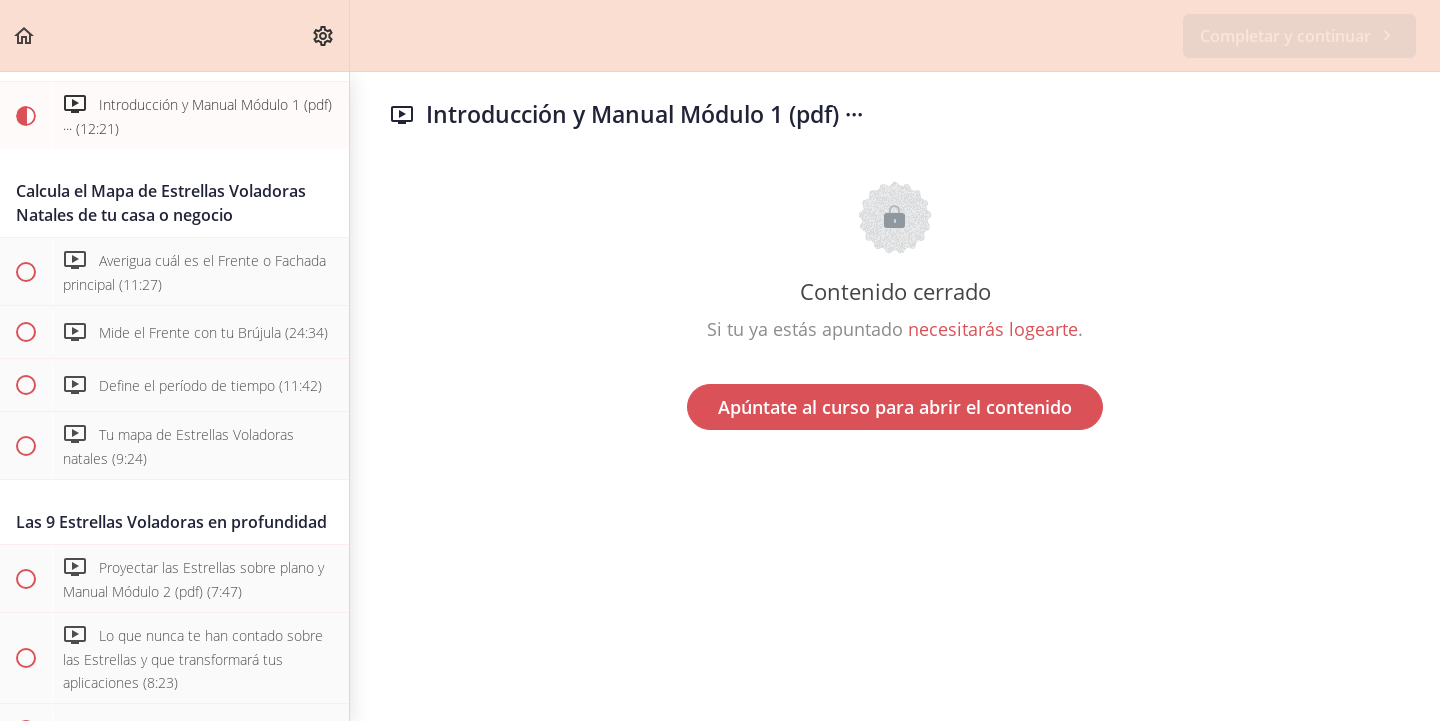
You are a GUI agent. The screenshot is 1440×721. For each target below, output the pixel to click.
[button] (25, 35)
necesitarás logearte (993, 329)
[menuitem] (324, 35)
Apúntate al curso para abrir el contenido (895, 407)
